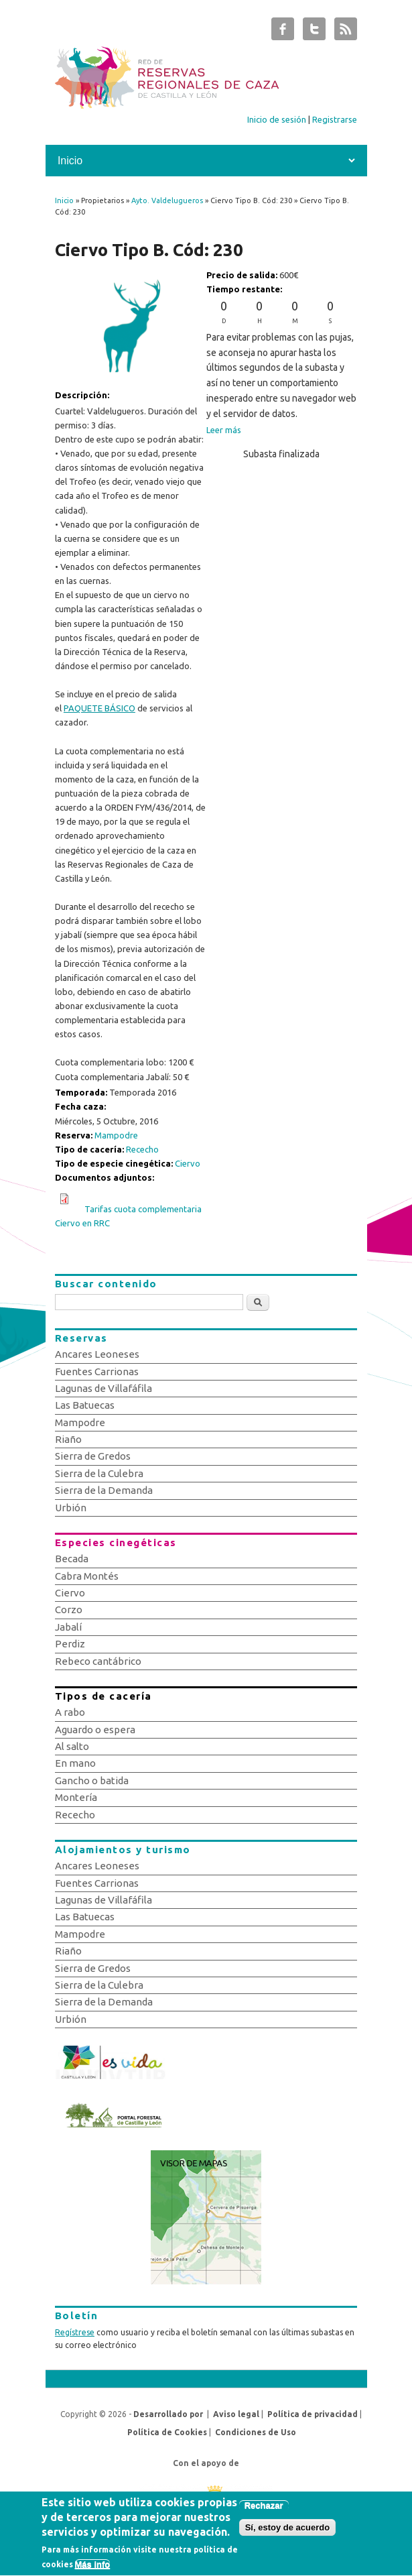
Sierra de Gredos (93, 1456)
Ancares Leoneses (97, 1354)
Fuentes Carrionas (97, 1371)
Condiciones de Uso (255, 2432)
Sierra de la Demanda (104, 1490)
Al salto (72, 1746)
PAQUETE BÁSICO (99, 708)
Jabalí (68, 1627)
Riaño (68, 1439)
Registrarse (334, 119)
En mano (75, 1763)
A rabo (70, 1712)
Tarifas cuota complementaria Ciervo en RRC (128, 1216)
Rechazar (264, 2510)
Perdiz (70, 1643)
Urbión (70, 1507)
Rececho (142, 1149)
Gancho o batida (92, 1780)
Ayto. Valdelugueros (167, 200)
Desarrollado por (168, 2414)
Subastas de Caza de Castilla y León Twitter (314, 32)
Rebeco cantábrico (98, 1661)
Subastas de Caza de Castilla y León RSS (345, 32)
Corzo (68, 1609)
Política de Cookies (167, 2432)
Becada (71, 1558)
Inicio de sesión (276, 119)
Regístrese (74, 2332)
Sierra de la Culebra (99, 1473)
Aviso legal (236, 2414)
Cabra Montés (87, 1576)
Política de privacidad (312, 2414)
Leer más (223, 429)
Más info (93, 2569)
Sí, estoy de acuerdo (287, 2532)
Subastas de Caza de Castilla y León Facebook (282, 32)
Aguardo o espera (95, 1729)
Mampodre (116, 1135)
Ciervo (187, 1163)
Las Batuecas (85, 1405)
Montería (76, 1797)
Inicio (64, 200)
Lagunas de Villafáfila (103, 1388)
